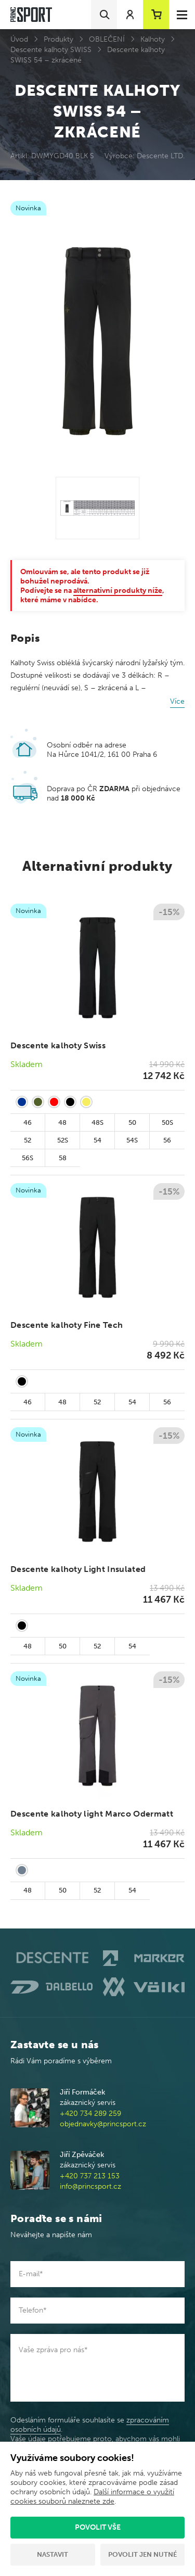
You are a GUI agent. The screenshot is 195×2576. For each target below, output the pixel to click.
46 (27, 1122)
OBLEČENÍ (107, 39)
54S (132, 1140)
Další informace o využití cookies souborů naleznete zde (92, 2497)
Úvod (19, 39)
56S (27, 1158)
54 (97, 1140)
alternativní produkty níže (117, 590)
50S (167, 1122)
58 (63, 1158)
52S (62, 1140)
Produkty (58, 39)
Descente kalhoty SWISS (51, 49)
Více (177, 701)
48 (62, 1122)
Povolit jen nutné (142, 2554)
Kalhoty (152, 39)
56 (167, 1140)
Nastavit (52, 2554)
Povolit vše (98, 2527)
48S (97, 1122)
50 (132, 1122)
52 (27, 1140)
